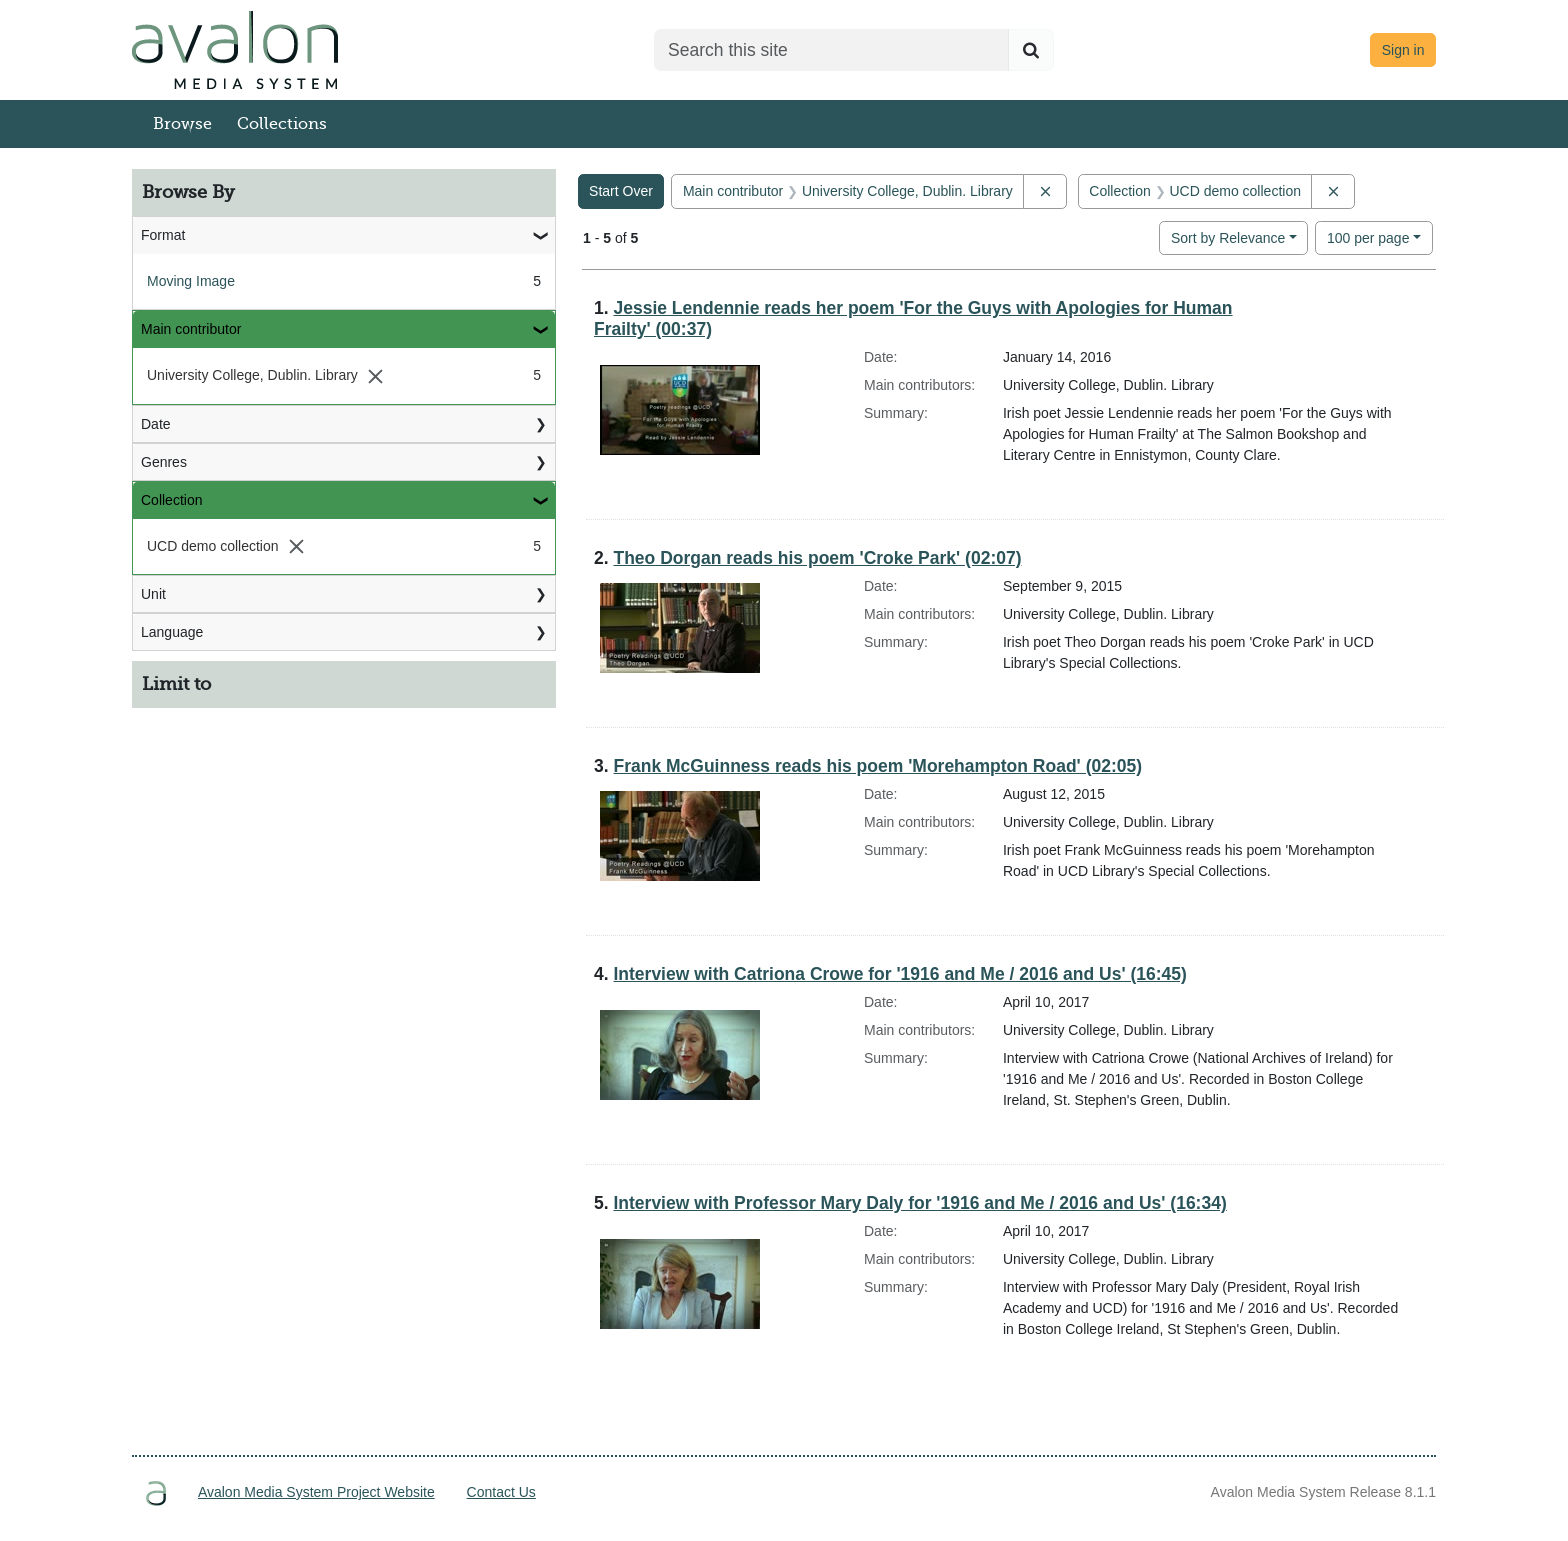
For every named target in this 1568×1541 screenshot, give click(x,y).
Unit (153, 594)
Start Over (621, 191)
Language (172, 632)
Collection (171, 500)
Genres (164, 462)
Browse (182, 124)
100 (1368, 236)
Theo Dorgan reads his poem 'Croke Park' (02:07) (817, 558)
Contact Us (501, 1492)
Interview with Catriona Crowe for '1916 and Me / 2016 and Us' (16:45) (899, 974)
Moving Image (191, 281)
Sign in (1403, 50)
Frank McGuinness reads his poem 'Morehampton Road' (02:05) (877, 766)
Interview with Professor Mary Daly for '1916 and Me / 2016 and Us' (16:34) (919, 1203)
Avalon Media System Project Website (316, 1492)
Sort (1228, 238)
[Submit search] (1031, 50)
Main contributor (191, 329)
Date (156, 424)
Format (163, 235)
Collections (282, 124)
